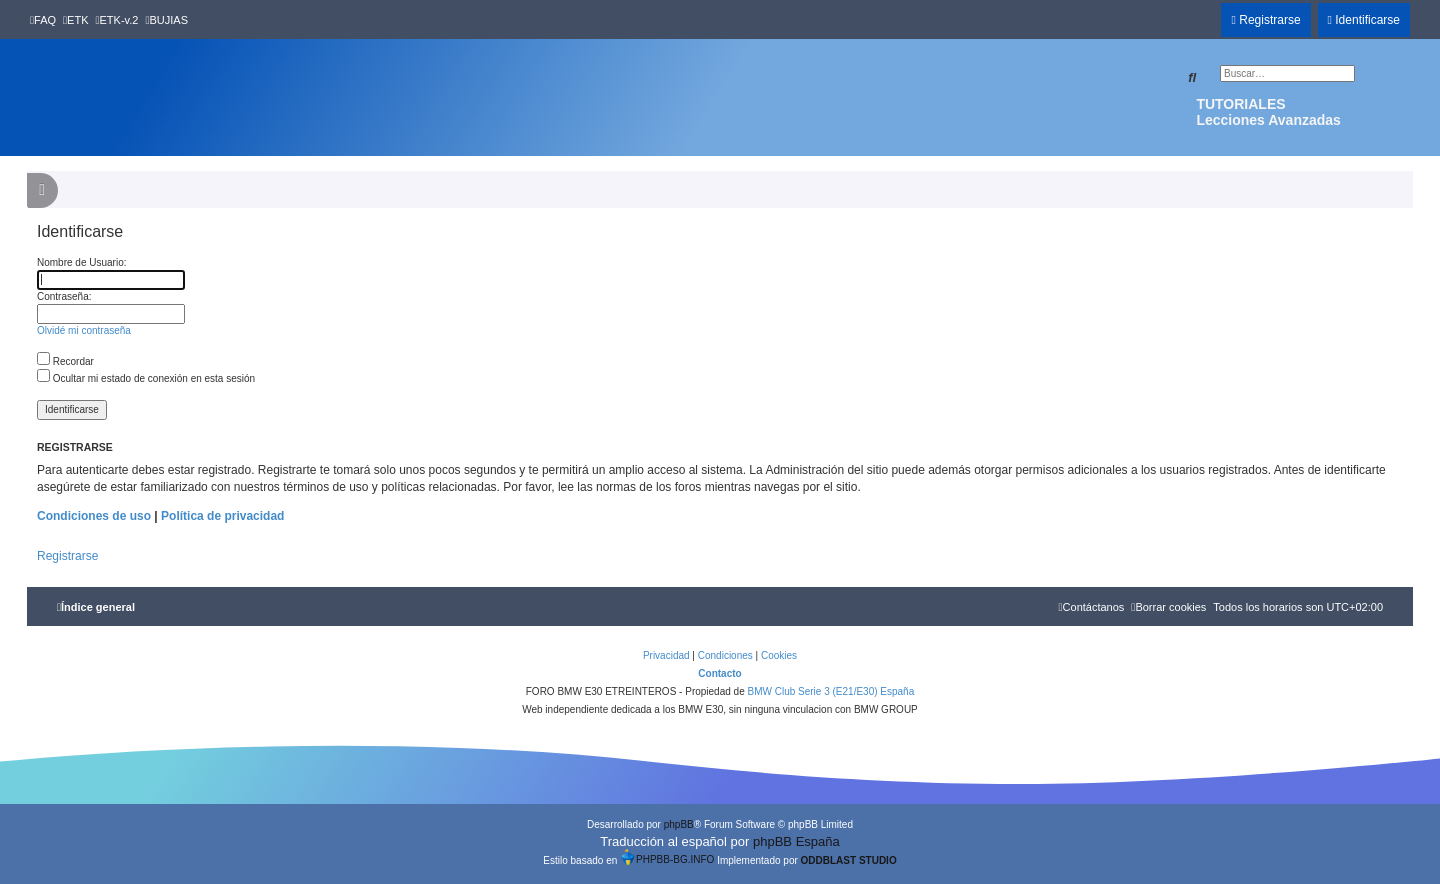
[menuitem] (43, 20)
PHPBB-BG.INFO (667, 857)
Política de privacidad (222, 516)
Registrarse (67, 556)
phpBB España (796, 841)
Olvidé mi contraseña (84, 330)
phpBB (679, 824)
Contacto (719, 673)
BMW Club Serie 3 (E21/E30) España (830, 691)
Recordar (65, 361)
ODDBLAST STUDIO (849, 860)
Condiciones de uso (94, 516)
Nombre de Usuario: (81, 262)
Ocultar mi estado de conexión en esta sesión (146, 378)
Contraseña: (64, 296)
